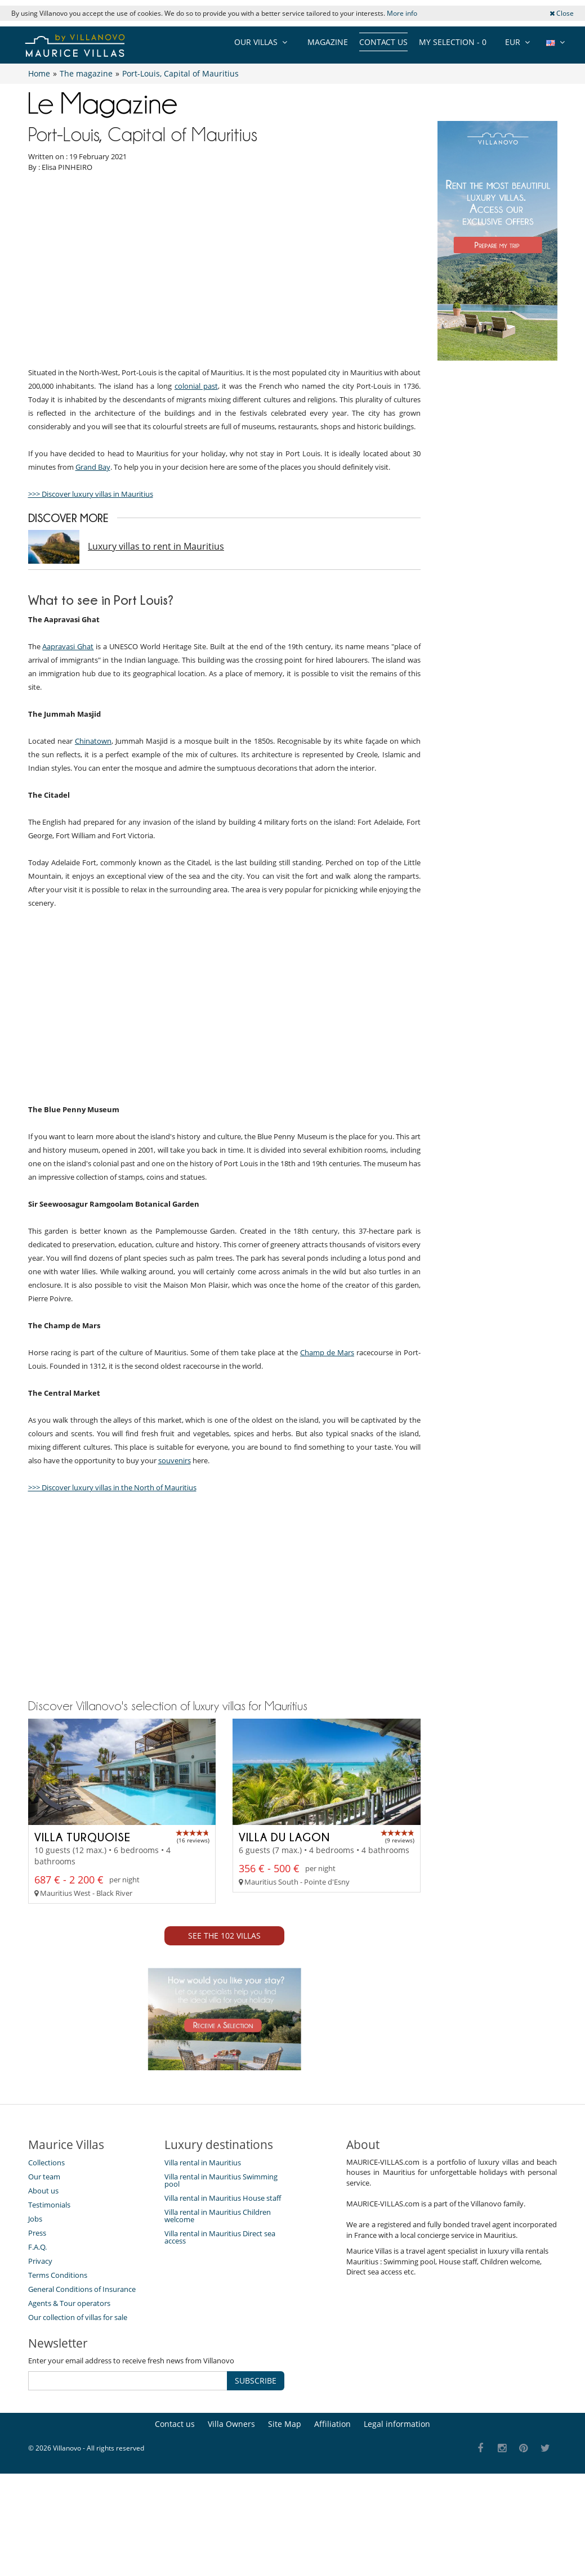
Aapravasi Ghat (67, 749)
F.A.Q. (37, 2553)
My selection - (452, 42)
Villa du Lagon (284, 2143)
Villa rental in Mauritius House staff (222, 2504)
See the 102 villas (224, 2241)
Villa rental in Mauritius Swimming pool (221, 2486)
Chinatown (93, 843)
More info (402, 13)
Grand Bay (92, 569)
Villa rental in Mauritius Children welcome (217, 2521)
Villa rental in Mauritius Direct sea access (219, 2543)
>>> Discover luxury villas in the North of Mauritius (112, 1692)
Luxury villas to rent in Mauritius (156, 648)
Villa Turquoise (82, 2143)
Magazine (327, 42)
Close (562, 13)
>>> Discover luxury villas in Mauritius (90, 596)
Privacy (40, 2567)
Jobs (35, 2525)
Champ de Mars (327, 1557)
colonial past (196, 488)
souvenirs (174, 1665)
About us (43, 2497)
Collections (46, 2468)
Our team (44, 2483)
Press (37, 2539)
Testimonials (49, 2511)
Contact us (383, 42)
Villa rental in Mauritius (202, 2468)
